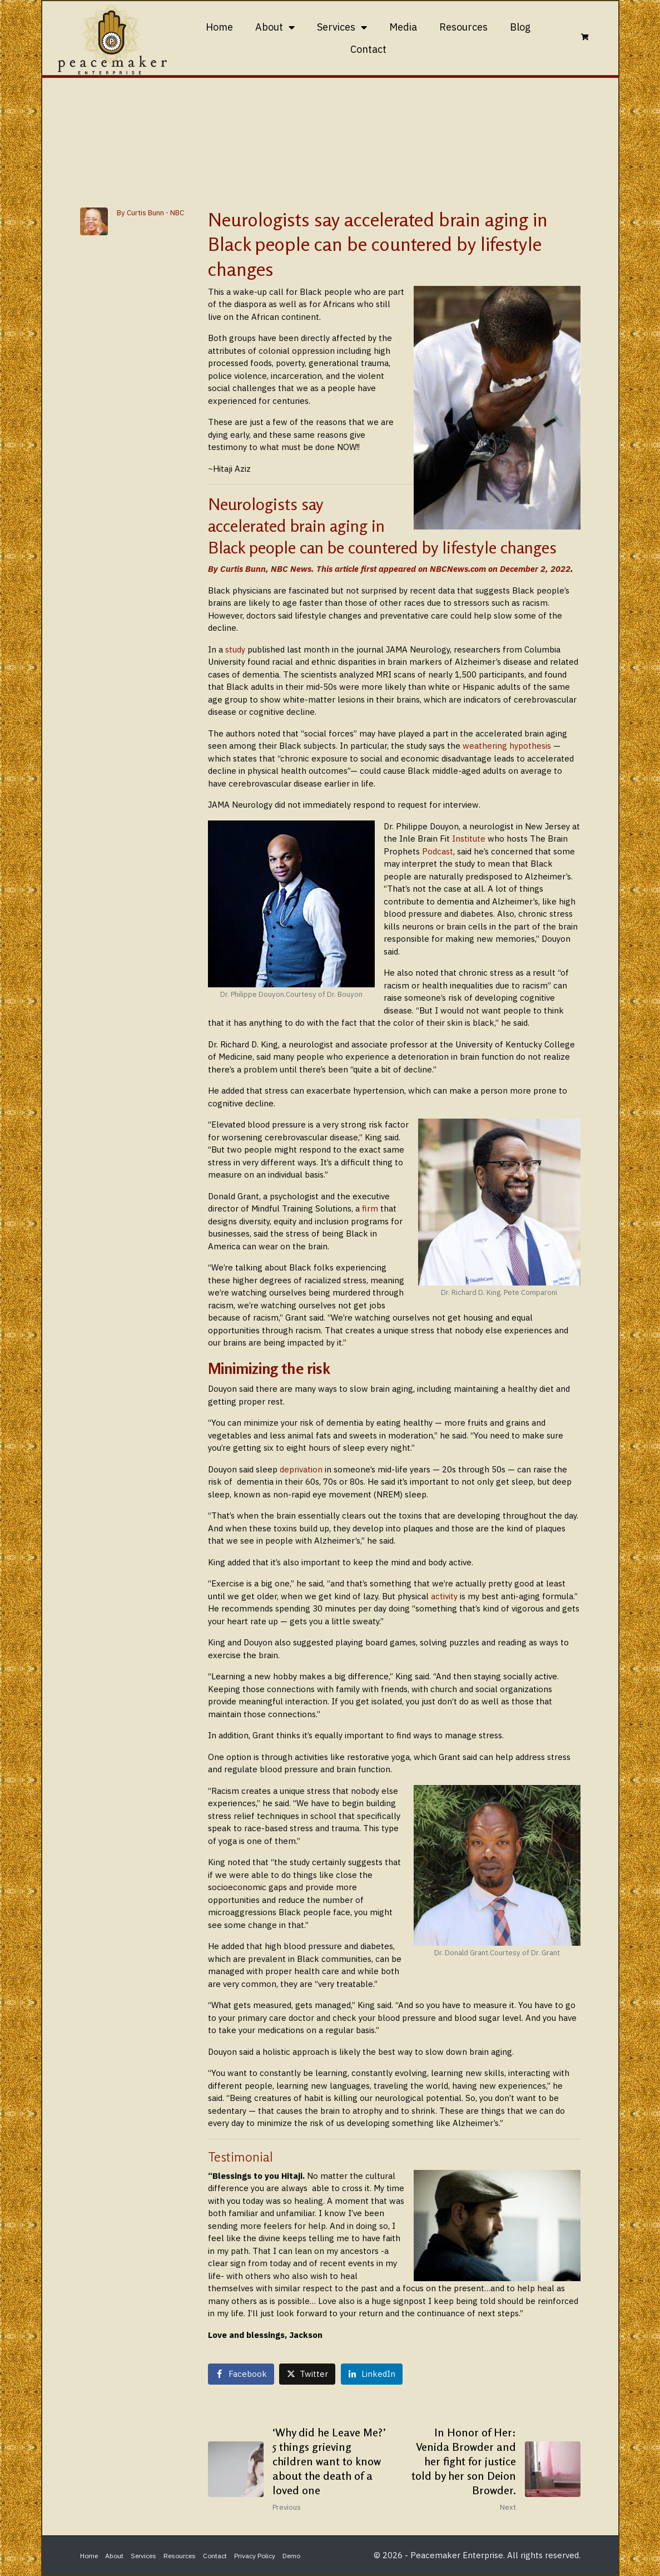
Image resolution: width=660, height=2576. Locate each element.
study (234, 649)
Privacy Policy (254, 2556)
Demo (291, 2556)
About (275, 27)
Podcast (436, 851)
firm (370, 1208)
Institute (468, 838)
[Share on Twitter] (307, 2374)
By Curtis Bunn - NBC (150, 212)
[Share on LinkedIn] (372, 2374)
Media (403, 27)
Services (342, 27)
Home (219, 27)
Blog (520, 27)
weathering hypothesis (507, 745)
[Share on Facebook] (241, 2374)
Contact (368, 49)
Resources (463, 27)
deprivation (301, 1469)
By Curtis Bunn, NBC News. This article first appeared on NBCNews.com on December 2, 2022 (389, 568)
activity (444, 1596)
